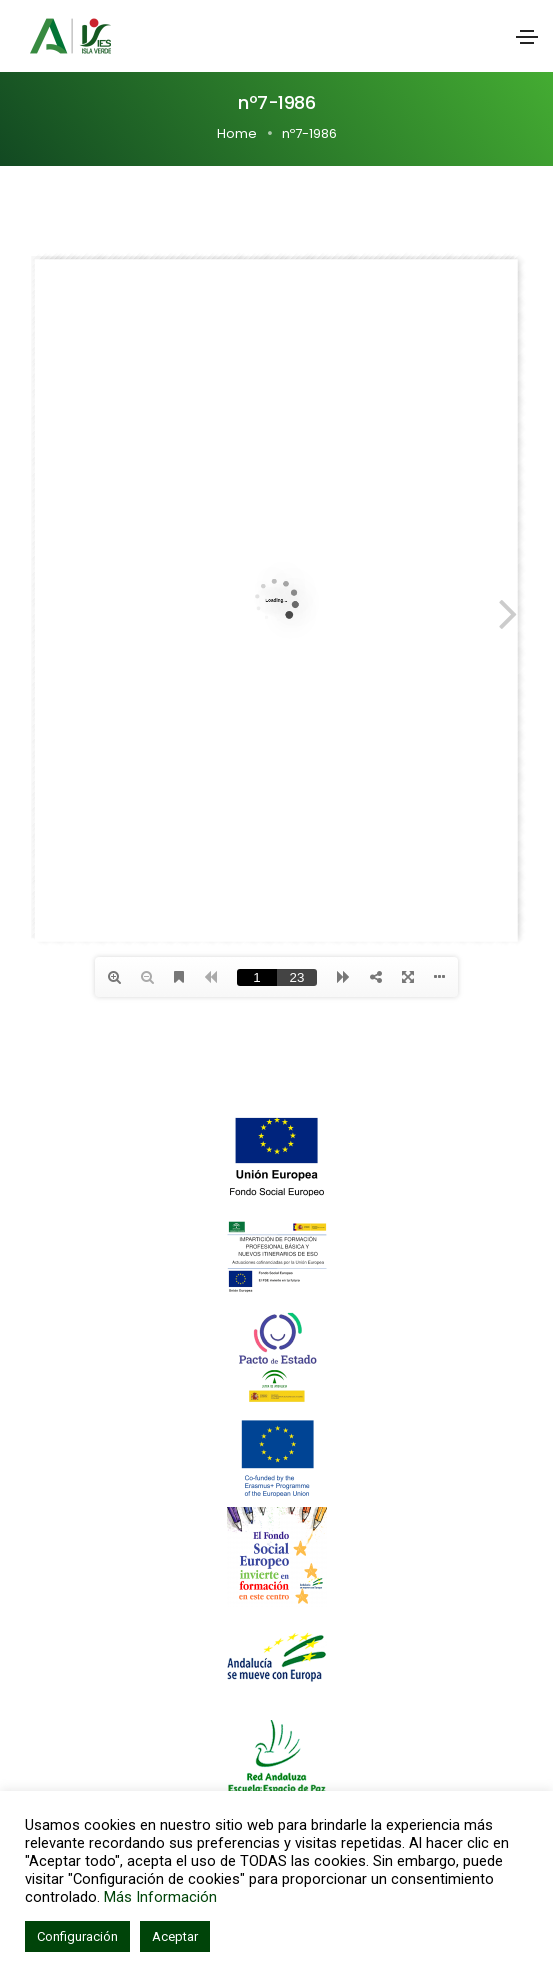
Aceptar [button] (175, 1936)
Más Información (160, 1897)
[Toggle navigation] (527, 37)
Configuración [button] (77, 1936)
